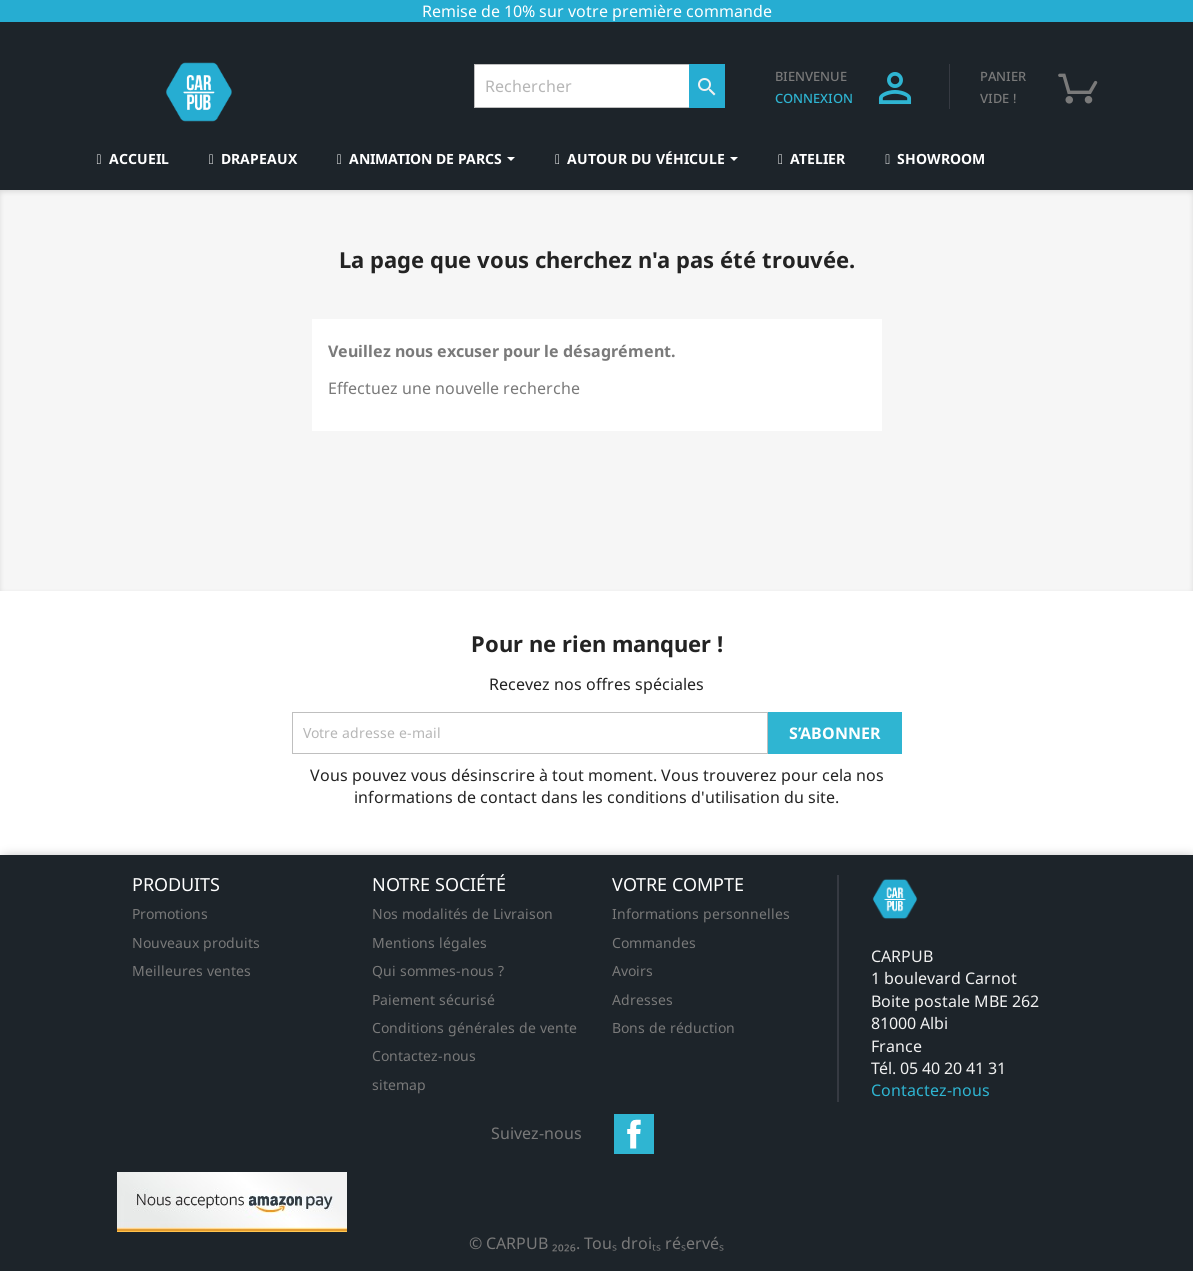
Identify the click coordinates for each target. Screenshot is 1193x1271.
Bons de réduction (673, 1027)
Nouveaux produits (196, 942)
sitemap (399, 1084)
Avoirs (632, 970)
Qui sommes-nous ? (438, 970)
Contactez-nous (424, 1055)
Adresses (642, 999)
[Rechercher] (599, 86)
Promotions (170, 913)
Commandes (654, 942)
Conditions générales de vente (474, 1027)
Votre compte (678, 884)
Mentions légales (429, 942)
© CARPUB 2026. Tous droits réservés (596, 1243)
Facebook (634, 1134)
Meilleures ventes (191, 970)
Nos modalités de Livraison (462, 913)
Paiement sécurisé (433, 999)
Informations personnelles (701, 913)
